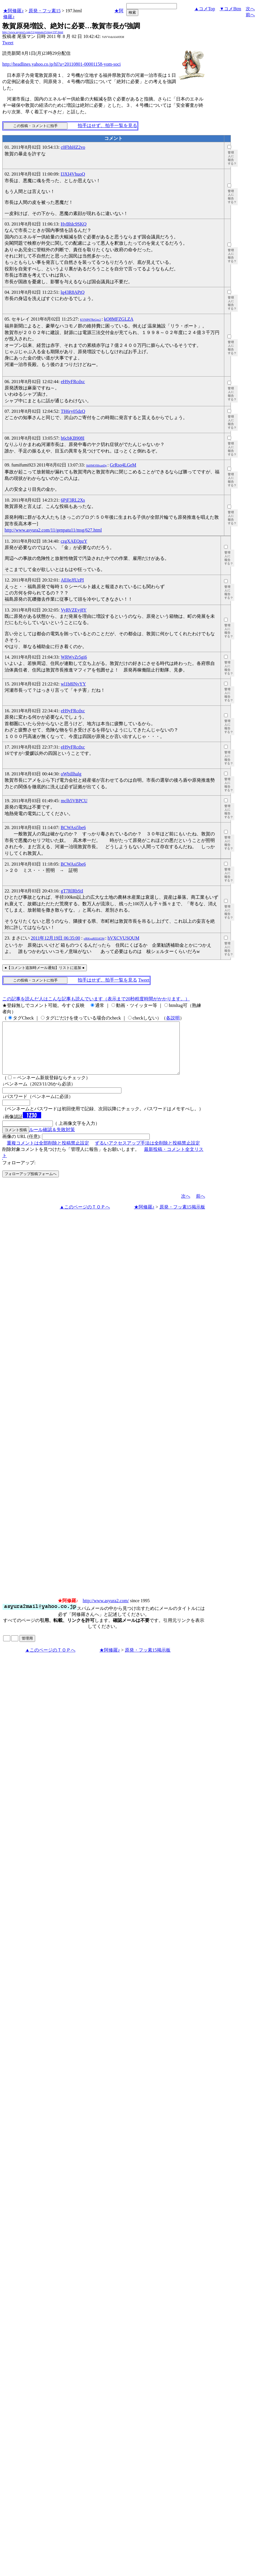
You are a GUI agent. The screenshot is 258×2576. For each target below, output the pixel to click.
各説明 (173, 1017)
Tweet (7, 42)
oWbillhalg (71, 773)
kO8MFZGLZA (118, 319)
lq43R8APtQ (73, 292)
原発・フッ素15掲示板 (182, 1217)
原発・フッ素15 (45, 10)
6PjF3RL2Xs (73, 500)
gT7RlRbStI (72, 890)
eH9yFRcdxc (73, 381)
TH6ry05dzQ (73, 411)
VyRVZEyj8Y (74, 610)
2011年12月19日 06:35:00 (55, 938)
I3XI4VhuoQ (73, 174)
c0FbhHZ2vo (73, 147)
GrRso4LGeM (123, 464)
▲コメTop (204, 8)
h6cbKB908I (73, 438)
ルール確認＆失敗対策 (52, 1139)
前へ (250, 14)
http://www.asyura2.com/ (106, 1610)
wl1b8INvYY (73, 683)
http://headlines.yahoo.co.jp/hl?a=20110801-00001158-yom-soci (61, 64)
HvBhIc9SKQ (74, 224)
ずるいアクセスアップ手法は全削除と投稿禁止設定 (147, 1153)
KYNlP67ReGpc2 (90, 319)
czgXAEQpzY (74, 541)
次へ (250, 8)
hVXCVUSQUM (123, 938)
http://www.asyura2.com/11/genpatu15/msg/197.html (32, 32)
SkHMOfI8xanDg (96, 465)
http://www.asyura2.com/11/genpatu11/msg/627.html (53, 530)
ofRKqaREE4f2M (94, 938)
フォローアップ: (18, 1173)
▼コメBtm (230, 8)
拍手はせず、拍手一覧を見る (107, 125)
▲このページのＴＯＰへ (85, 1217)
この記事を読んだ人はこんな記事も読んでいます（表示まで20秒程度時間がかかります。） (96, 998)
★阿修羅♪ (13, 10)
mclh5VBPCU (74, 800)
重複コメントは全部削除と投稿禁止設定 (48, 1153)
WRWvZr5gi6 (74, 657)
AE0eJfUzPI (72, 580)
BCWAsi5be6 (73, 827)
